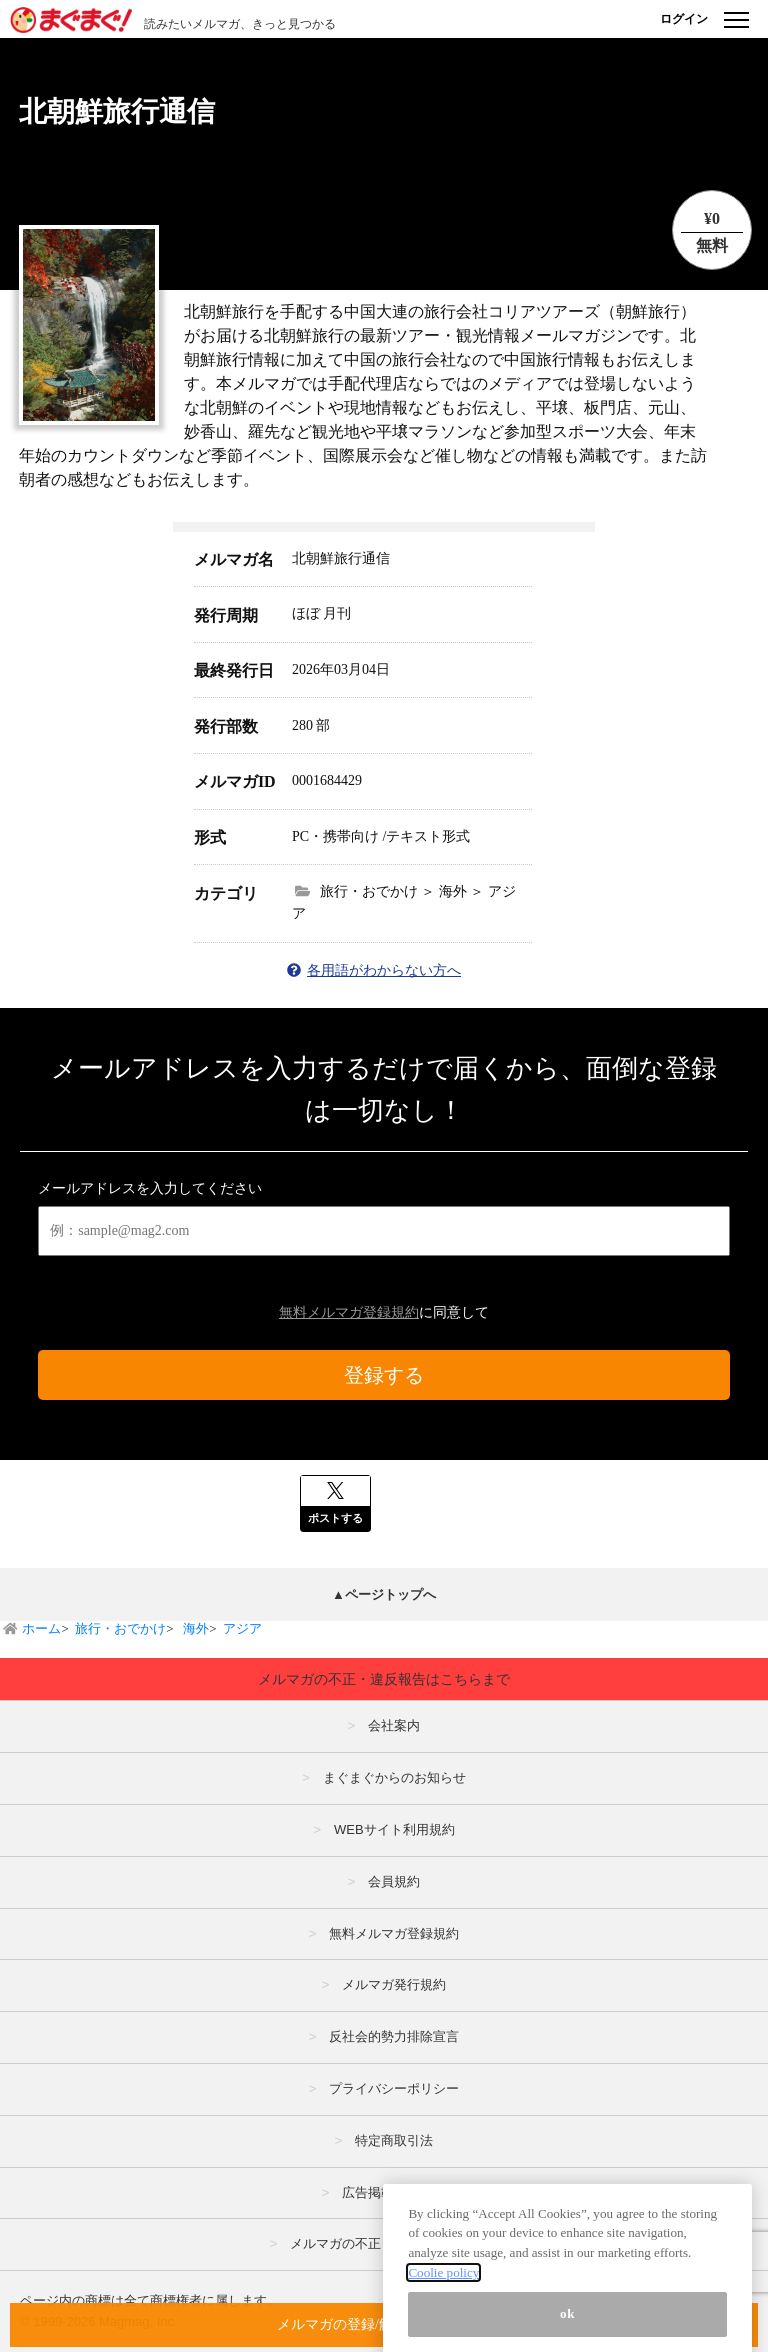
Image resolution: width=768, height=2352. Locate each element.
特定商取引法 (394, 2140)
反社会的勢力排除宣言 (394, 2036)
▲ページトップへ (384, 1594)
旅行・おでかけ (120, 1628)
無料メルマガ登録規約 (349, 1312)
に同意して (384, 1312)
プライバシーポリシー (394, 2088)
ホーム (41, 1628)
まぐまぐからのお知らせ (394, 1777)
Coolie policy (443, 2312)
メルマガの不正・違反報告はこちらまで (384, 1679)
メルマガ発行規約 (394, 1984)
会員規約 (394, 1881)
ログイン (684, 19)
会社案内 (394, 1725)
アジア (242, 1628)
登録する (384, 1375)
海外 (194, 1628)
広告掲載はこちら (394, 2192)
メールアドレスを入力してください (150, 1188)
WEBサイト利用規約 (394, 1829)
